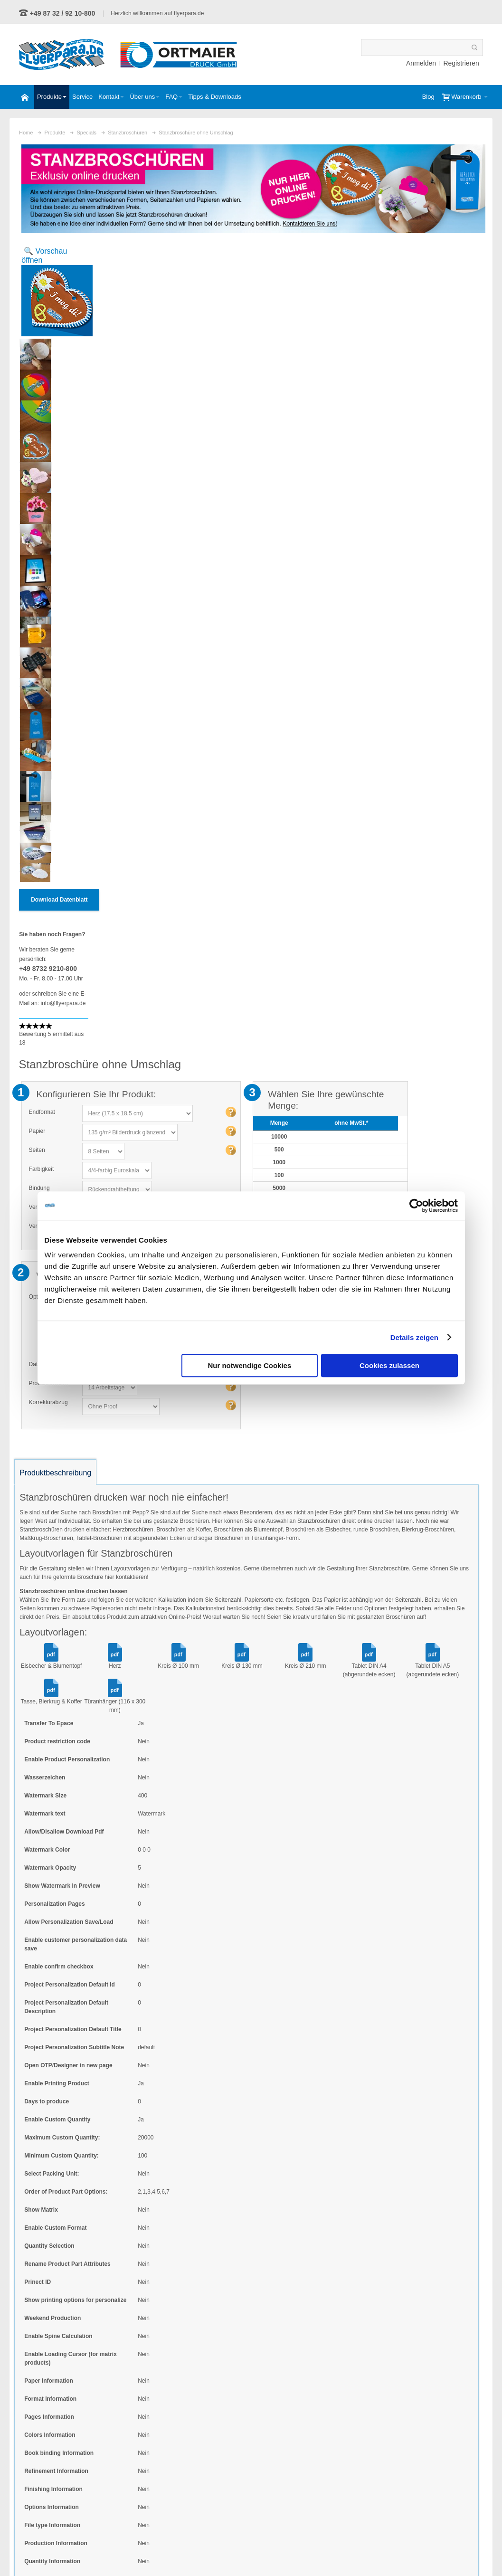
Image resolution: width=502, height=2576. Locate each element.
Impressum (425, 2552)
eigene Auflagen (245, 2457)
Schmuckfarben (245, 2469)
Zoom (54, 291)
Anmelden (421, 63)
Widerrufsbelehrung (365, 2552)
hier (110, 1172)
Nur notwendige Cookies (249, 1365)
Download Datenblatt (59, 898)
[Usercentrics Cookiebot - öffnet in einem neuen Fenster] (416, 1205)
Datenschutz (304, 2552)
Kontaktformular (83, 2519)
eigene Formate (245, 2446)
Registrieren (460, 63)
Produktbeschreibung (56, 1068)
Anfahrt (468, 2552)
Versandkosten (374, 434)
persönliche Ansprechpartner (261, 2481)
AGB (262, 2552)
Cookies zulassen (389, 1365)
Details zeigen (414, 1337)
